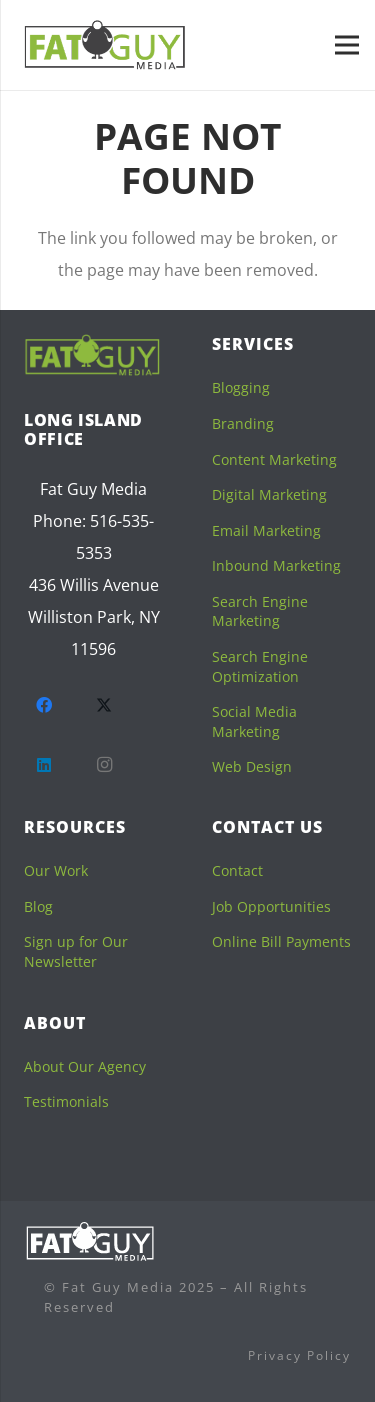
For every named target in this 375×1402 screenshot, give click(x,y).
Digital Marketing (269, 494)
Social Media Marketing (254, 721)
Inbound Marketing (276, 565)
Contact (237, 870)
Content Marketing (274, 459)
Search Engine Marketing (260, 611)
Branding (243, 423)
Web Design (252, 766)
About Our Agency (85, 1066)
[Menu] (347, 45)
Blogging (241, 387)
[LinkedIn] (44, 765)
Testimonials (66, 1101)
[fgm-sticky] (105, 45)
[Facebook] (44, 705)
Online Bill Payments (281, 941)
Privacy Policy (299, 1355)
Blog (38, 906)
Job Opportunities (271, 906)
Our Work (56, 870)
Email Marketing (266, 530)
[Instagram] (104, 765)
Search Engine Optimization (260, 666)
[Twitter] (104, 705)
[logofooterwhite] (90, 1241)
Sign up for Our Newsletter (76, 951)
